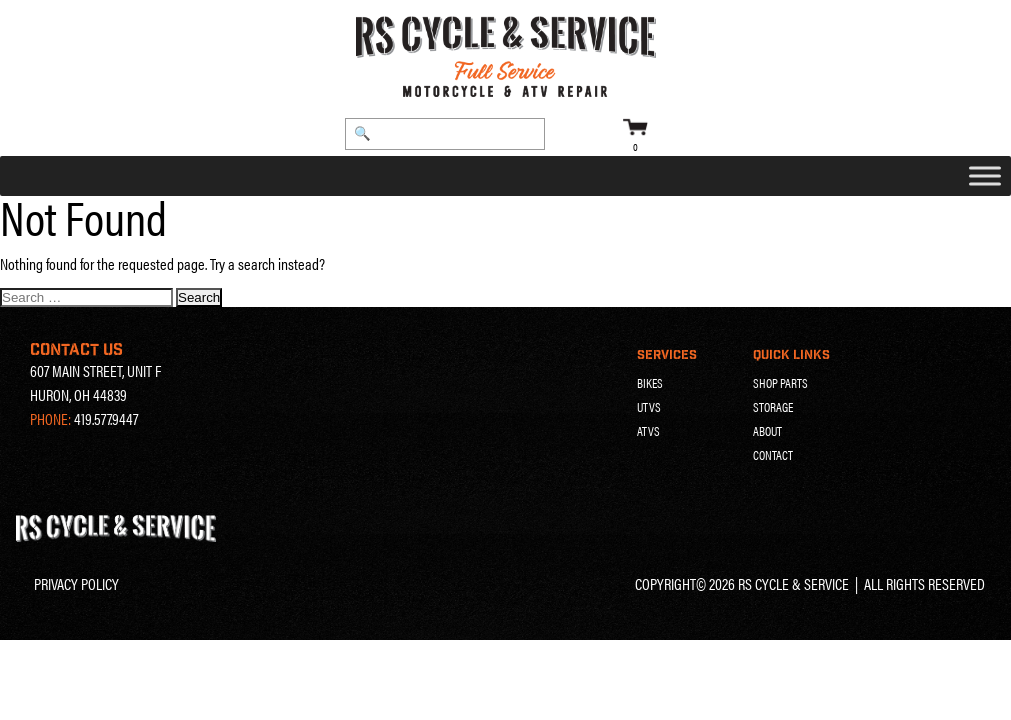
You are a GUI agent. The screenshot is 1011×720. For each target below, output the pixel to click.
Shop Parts (780, 383)
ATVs (648, 431)
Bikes (650, 383)
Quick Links (791, 355)
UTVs (649, 407)
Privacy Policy (76, 583)
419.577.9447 (106, 418)
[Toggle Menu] (985, 176)
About (767, 431)
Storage (773, 407)
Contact (773, 455)
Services (667, 355)
